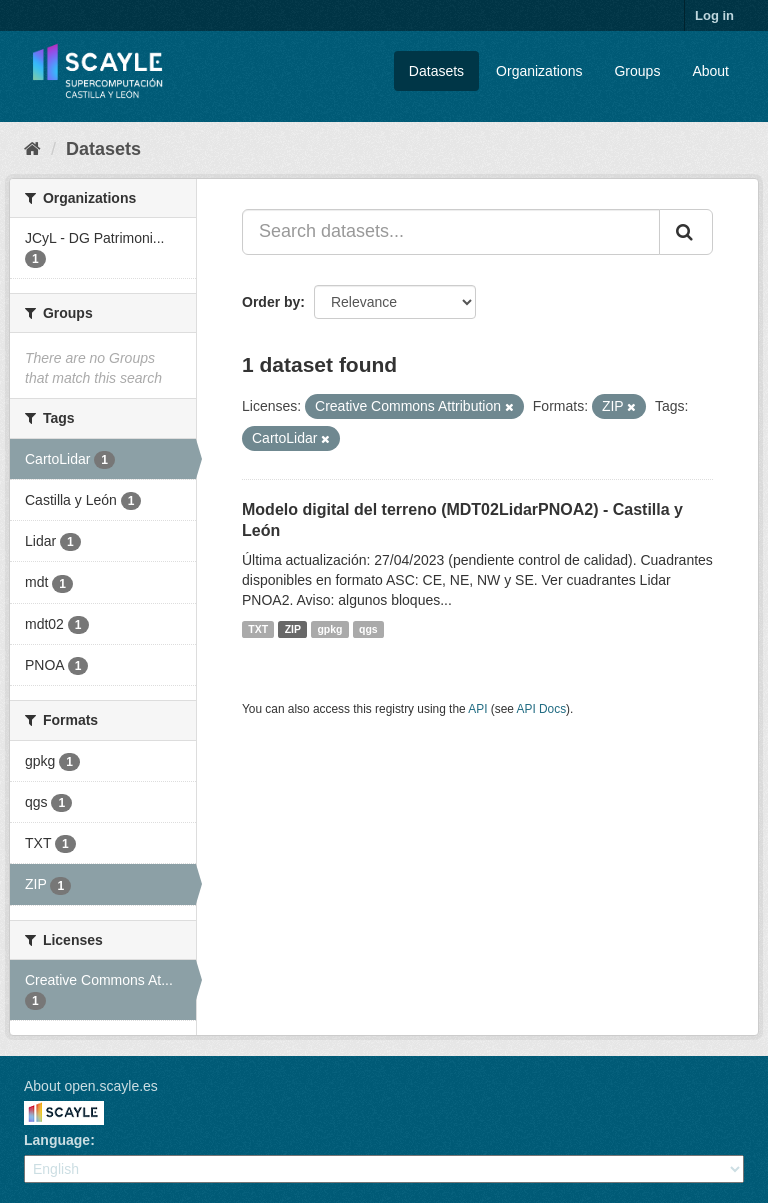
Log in (714, 15)
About (710, 71)
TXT (258, 629)
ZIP (293, 629)
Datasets (436, 71)
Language (57, 1140)
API (477, 709)
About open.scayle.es (91, 1086)
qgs (368, 629)
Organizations (539, 71)
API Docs (542, 709)
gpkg (329, 629)
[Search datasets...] (451, 232)
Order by (271, 302)
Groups (637, 71)
